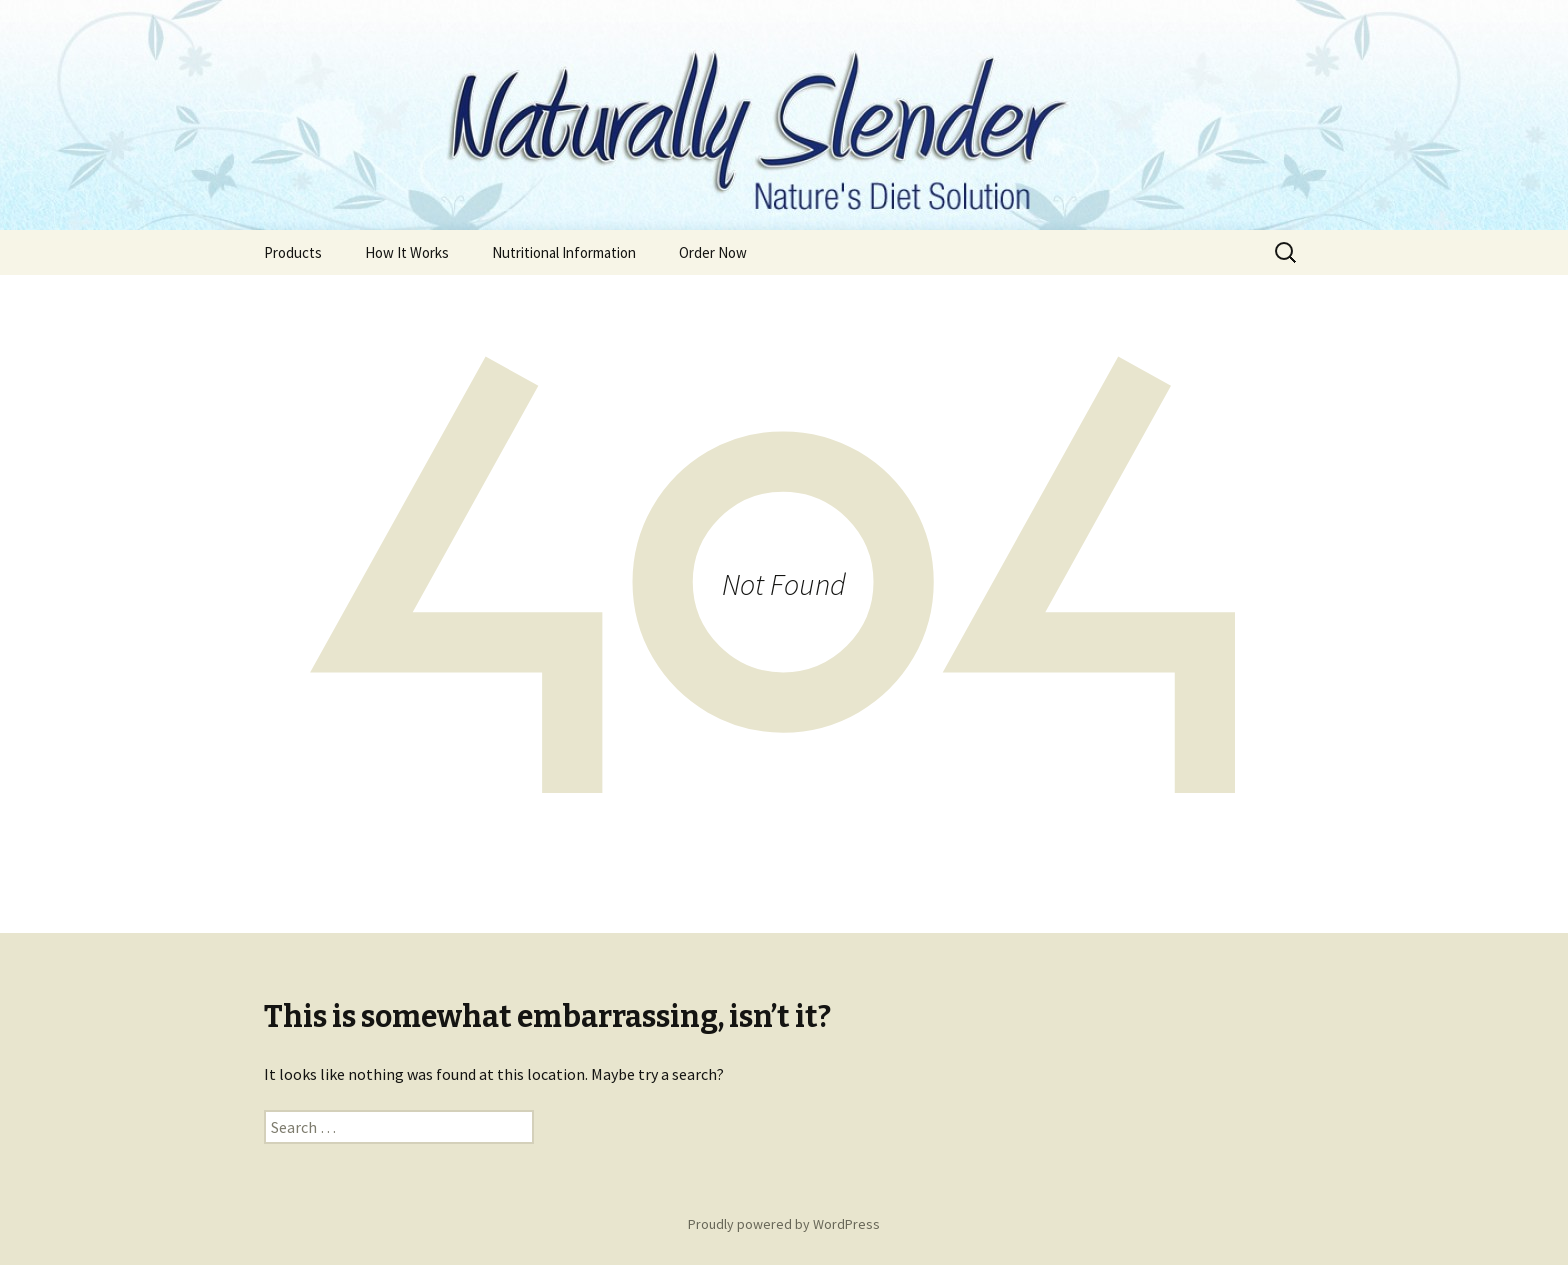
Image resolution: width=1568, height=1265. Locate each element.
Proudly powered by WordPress (784, 1224)
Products (293, 252)
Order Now (713, 252)
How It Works (407, 252)
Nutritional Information (564, 252)
